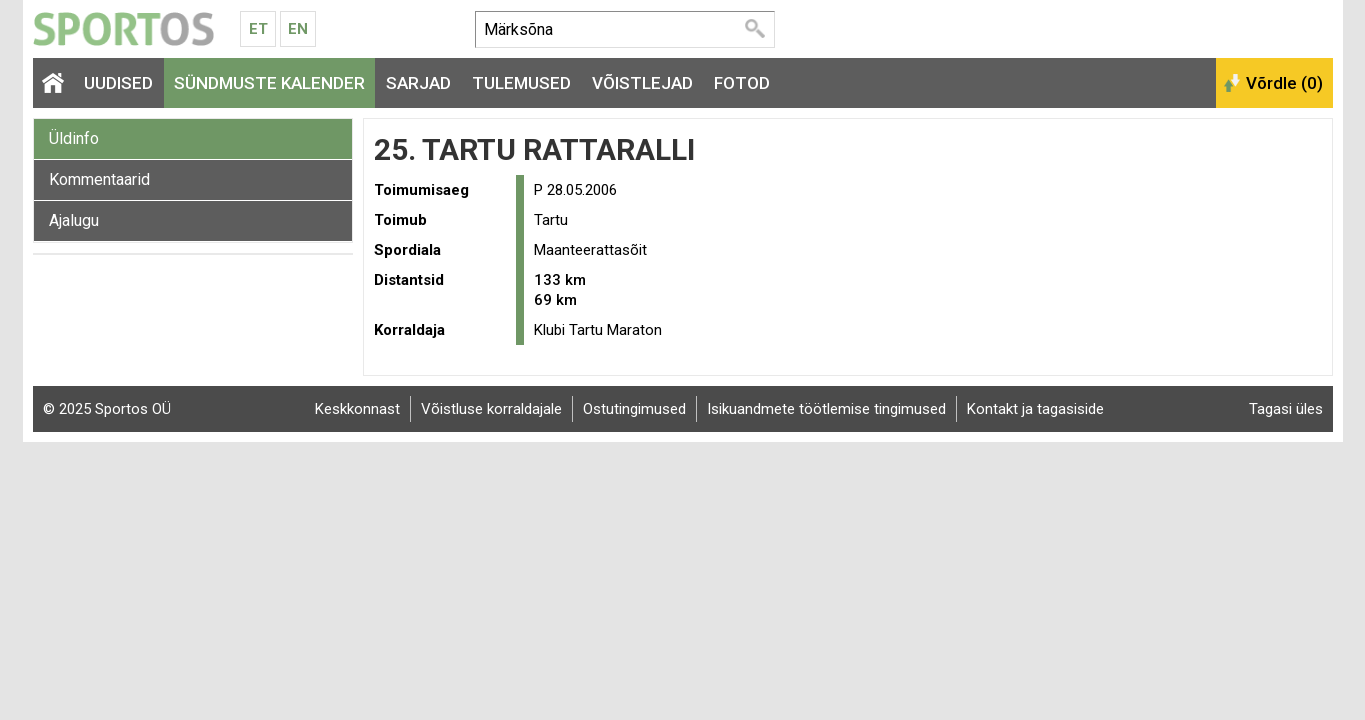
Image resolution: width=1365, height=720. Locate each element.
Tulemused (521, 83)
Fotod (742, 83)
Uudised (118, 83)
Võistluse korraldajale (491, 409)
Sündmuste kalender (269, 83)
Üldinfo (74, 138)
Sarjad (418, 83)
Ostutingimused (634, 409)
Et (258, 29)
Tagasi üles (1286, 409)
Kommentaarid (99, 179)
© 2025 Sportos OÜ (107, 409)
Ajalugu (74, 220)
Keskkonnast (357, 409)
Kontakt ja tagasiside (1035, 409)
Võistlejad (642, 83)
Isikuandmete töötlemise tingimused (826, 409)
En (298, 29)
